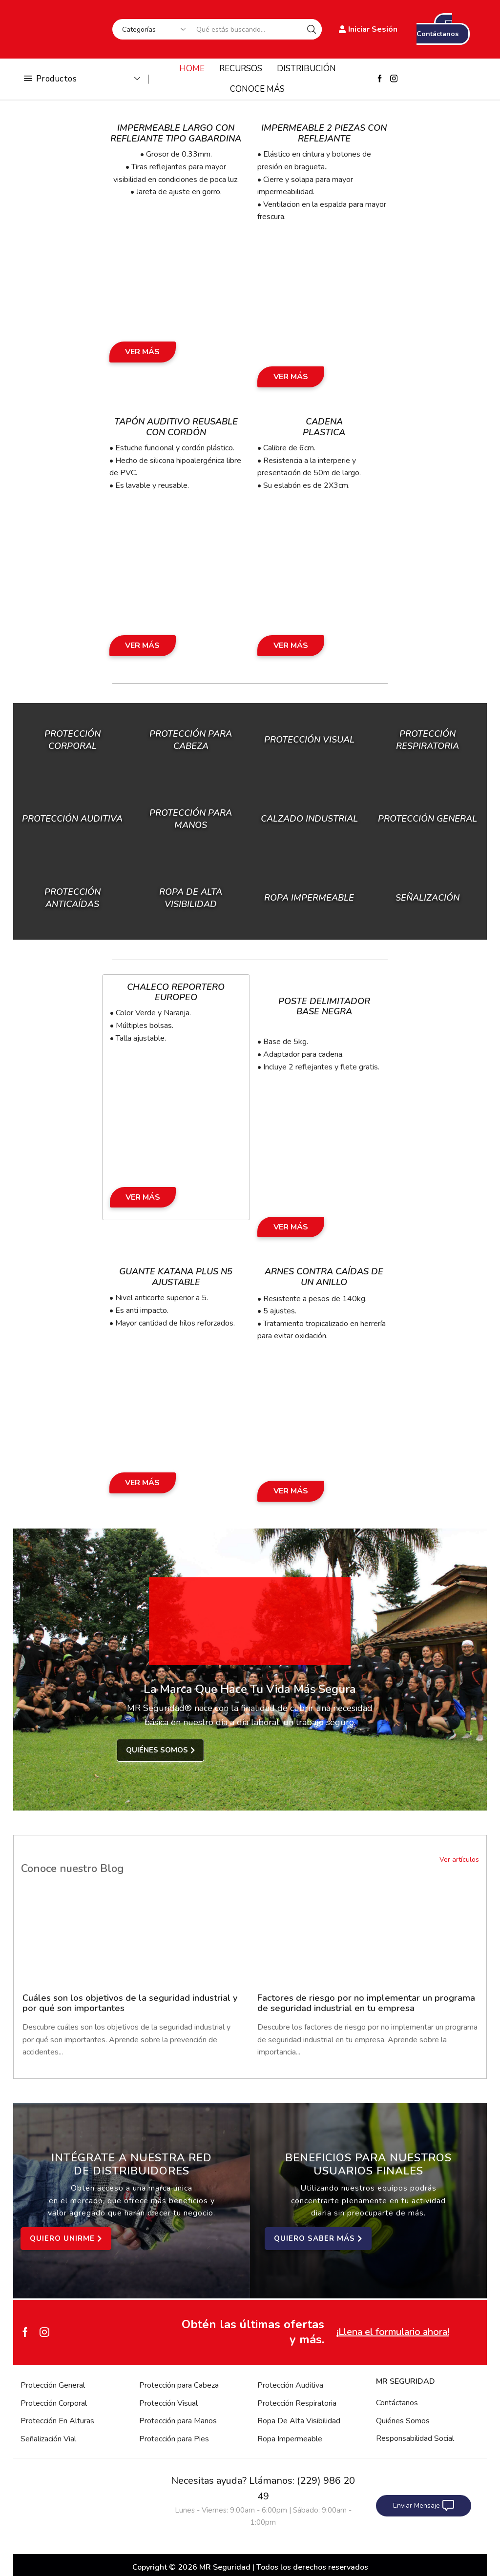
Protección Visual (168, 2403)
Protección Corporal (72, 740)
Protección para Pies (174, 2439)
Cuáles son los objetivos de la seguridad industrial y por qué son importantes (129, 2003)
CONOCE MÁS (257, 89)
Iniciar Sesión (368, 29)
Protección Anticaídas (72, 897)
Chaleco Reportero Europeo (176, 992)
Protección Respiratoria (296, 2403)
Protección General (53, 2385)
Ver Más (142, 351)
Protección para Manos (178, 2420)
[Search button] (311, 29)
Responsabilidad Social (415, 2438)
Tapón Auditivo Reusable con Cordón (176, 427)
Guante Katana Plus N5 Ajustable (175, 1277)
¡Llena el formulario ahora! (392, 2331)
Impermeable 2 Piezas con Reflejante (324, 133)
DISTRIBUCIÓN (306, 68)
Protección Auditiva (72, 819)
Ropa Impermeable (289, 2439)
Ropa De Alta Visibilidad (298, 2420)
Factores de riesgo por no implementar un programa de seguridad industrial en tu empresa (366, 2003)
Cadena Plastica (324, 427)
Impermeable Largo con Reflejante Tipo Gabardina (175, 133)
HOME (192, 68)
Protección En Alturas (57, 2420)
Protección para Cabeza (190, 740)
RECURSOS (240, 68)
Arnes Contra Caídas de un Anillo (324, 1277)
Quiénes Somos (403, 2420)
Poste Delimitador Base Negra (324, 1006)
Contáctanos (397, 2402)
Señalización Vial (48, 2439)
